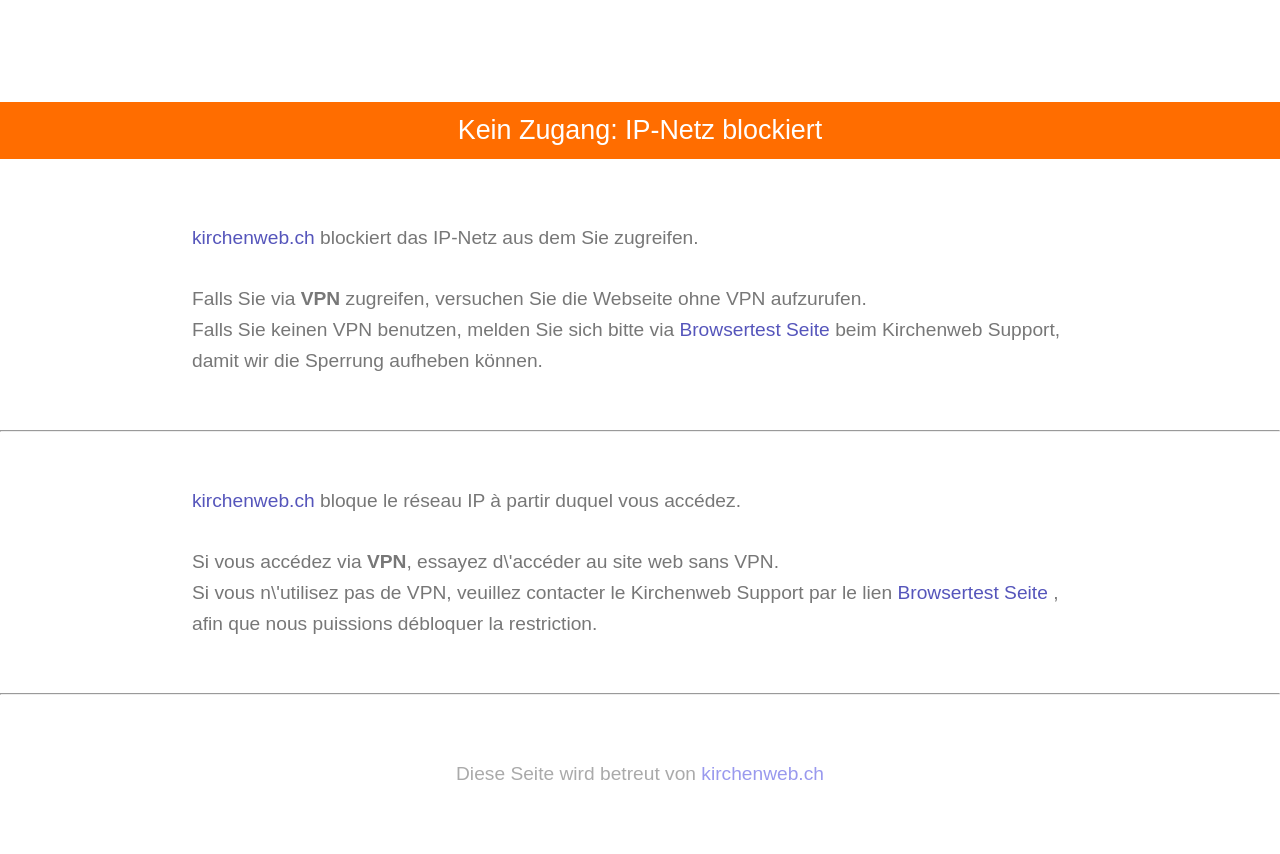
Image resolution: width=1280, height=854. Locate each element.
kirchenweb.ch (256, 237)
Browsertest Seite (754, 329)
